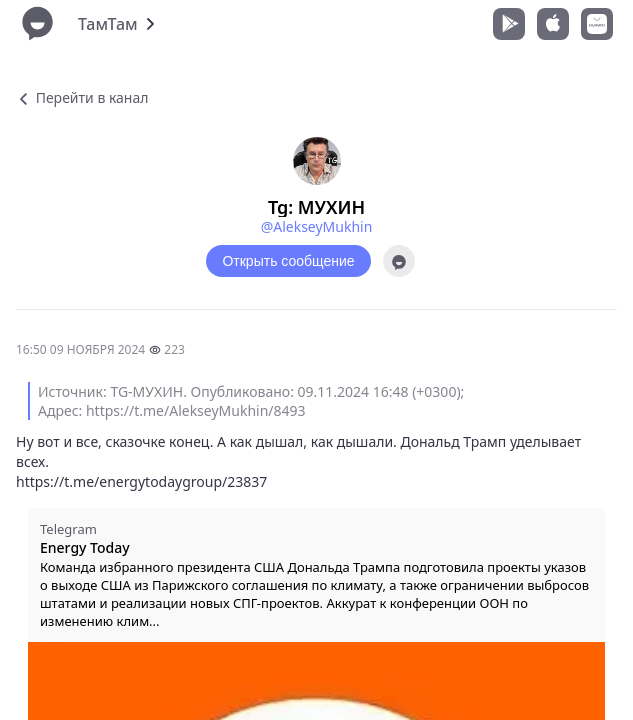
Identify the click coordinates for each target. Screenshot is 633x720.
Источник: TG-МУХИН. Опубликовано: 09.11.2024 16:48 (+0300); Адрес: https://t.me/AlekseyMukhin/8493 (251, 401)
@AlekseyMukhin (317, 226)
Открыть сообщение (288, 261)
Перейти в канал (82, 97)
